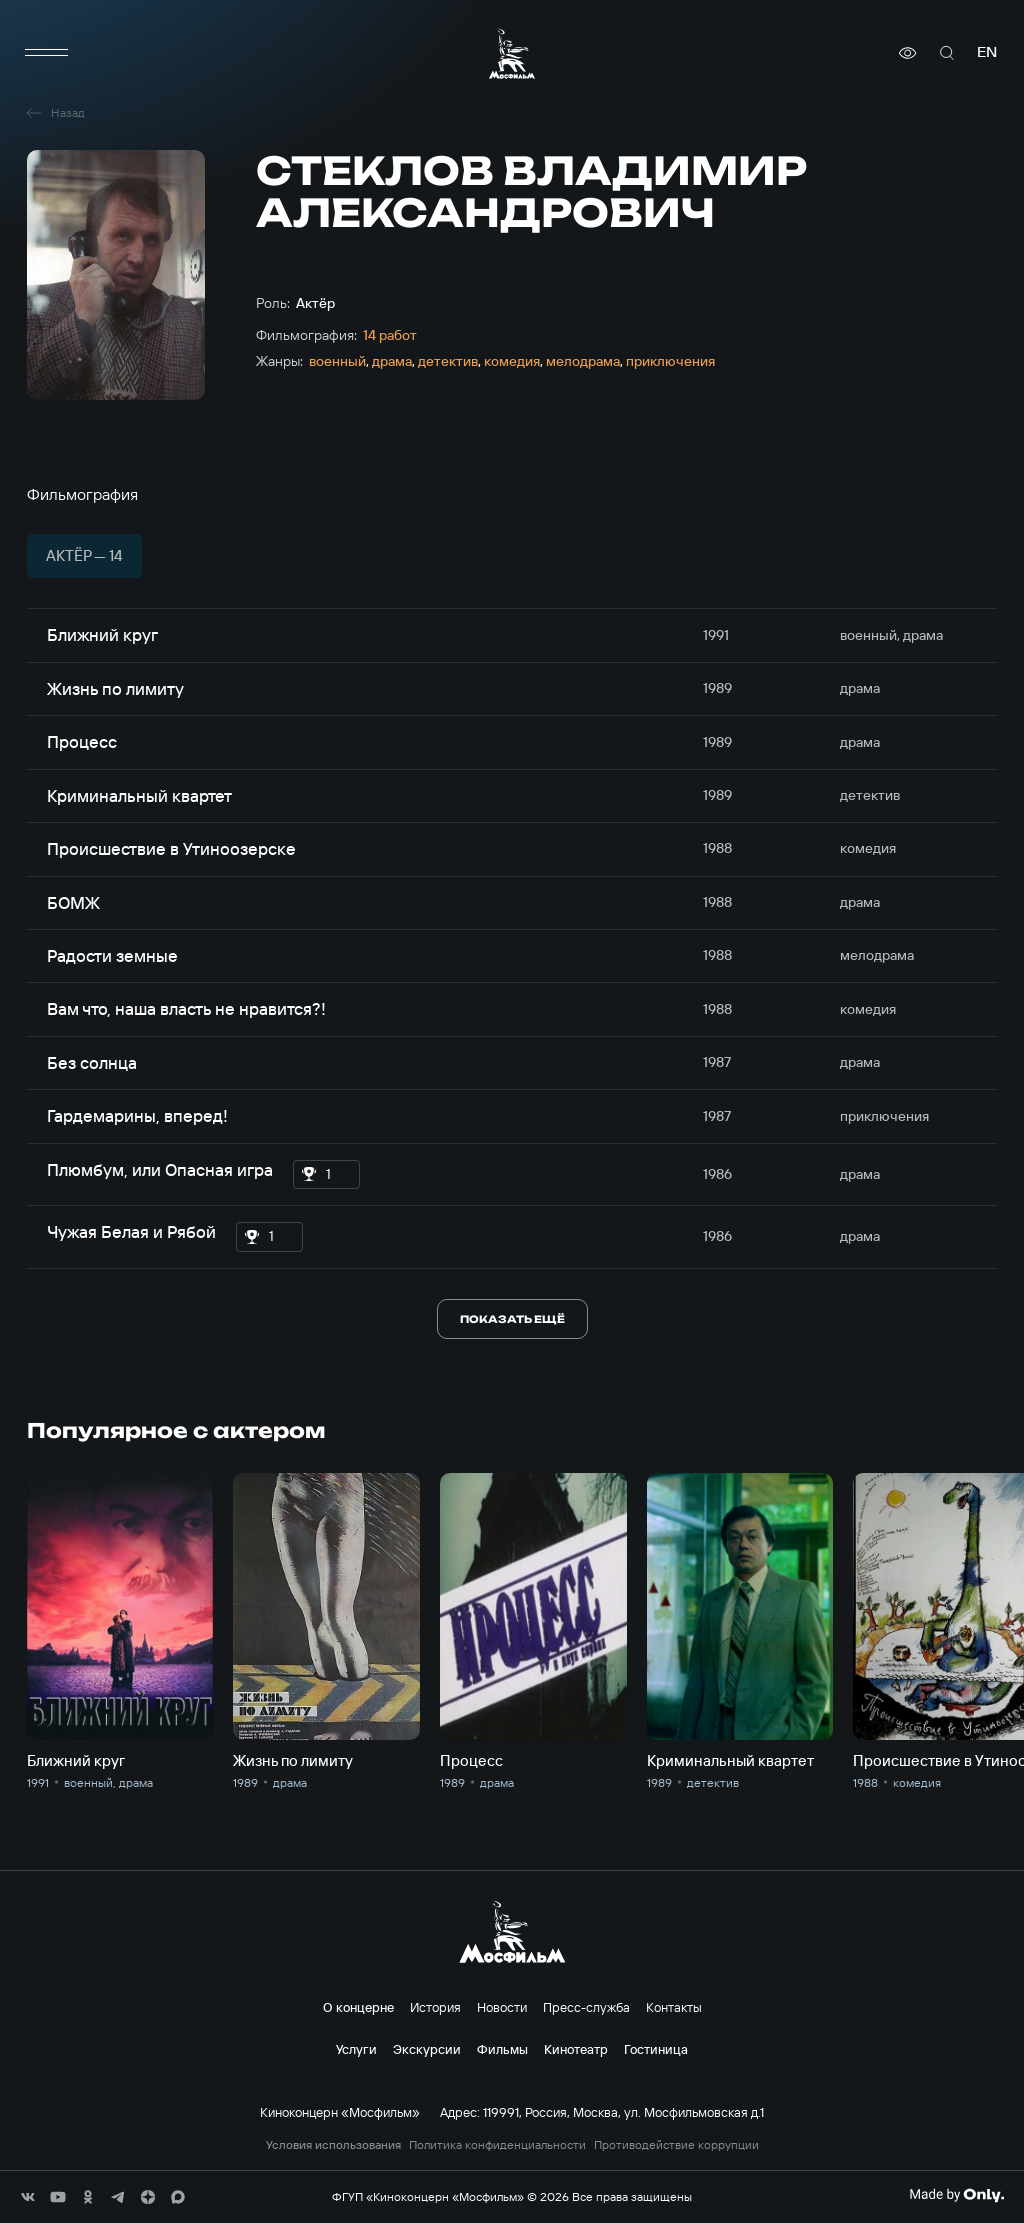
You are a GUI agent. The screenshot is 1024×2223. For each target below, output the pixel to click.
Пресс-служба (586, 2007)
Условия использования (333, 2145)
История (435, 2007)
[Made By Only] (956, 2195)
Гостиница (656, 2049)
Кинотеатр (576, 2049)
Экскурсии (427, 2049)
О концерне (358, 2007)
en (987, 52)
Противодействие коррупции (676, 2145)
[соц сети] (28, 2197)
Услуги (356, 2049)
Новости (502, 2007)
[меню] (47, 53)
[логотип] (512, 53)
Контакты (674, 2007)
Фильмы (502, 2049)
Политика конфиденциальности (497, 2145)
